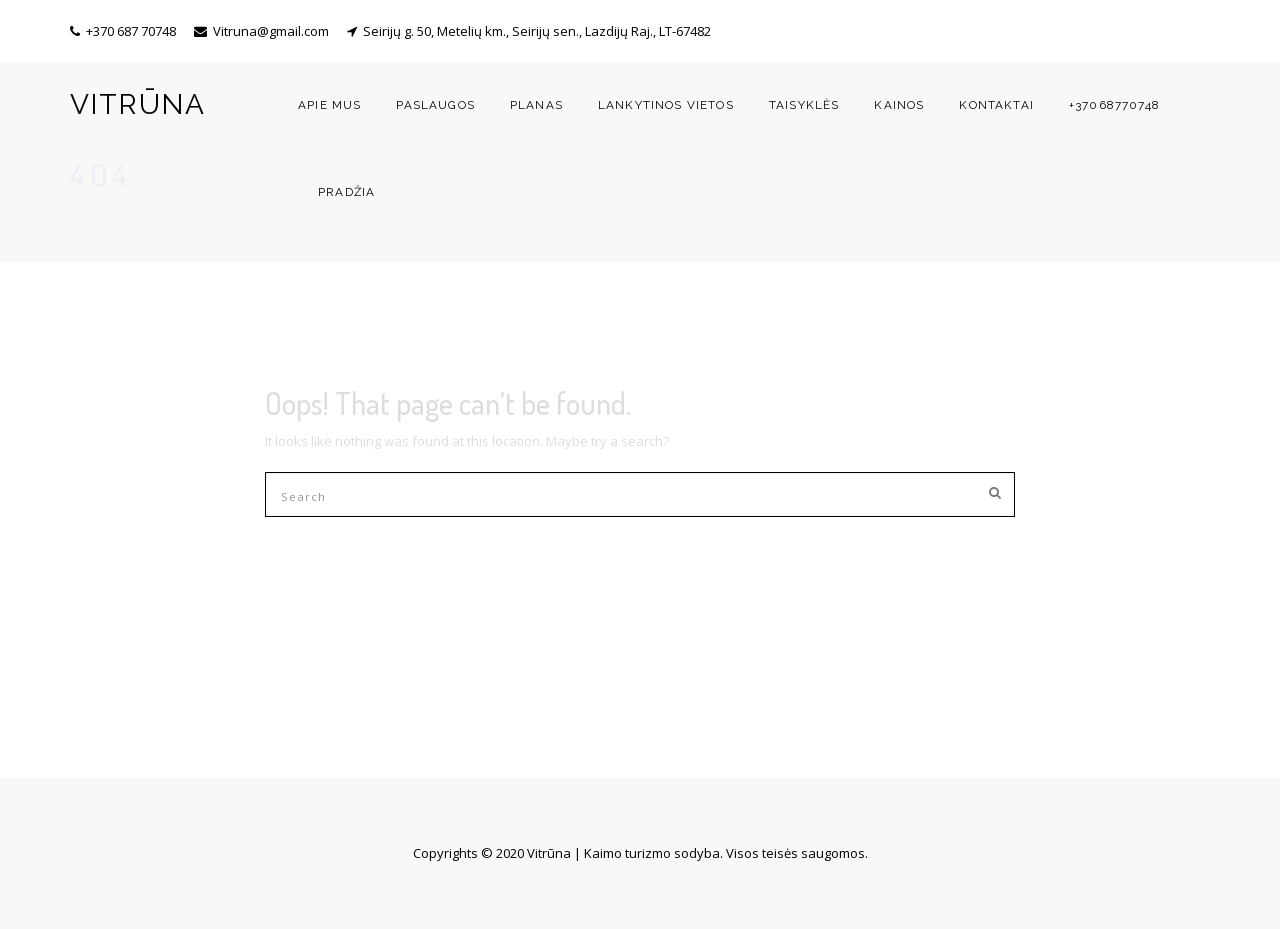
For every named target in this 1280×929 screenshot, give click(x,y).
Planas (536, 105)
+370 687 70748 (131, 31)
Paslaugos (435, 105)
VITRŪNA (138, 104)
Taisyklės (804, 105)
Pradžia (346, 192)
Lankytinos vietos (666, 105)
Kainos (899, 105)
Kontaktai (996, 105)
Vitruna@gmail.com (271, 31)
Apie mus (329, 105)
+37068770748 (1114, 105)
